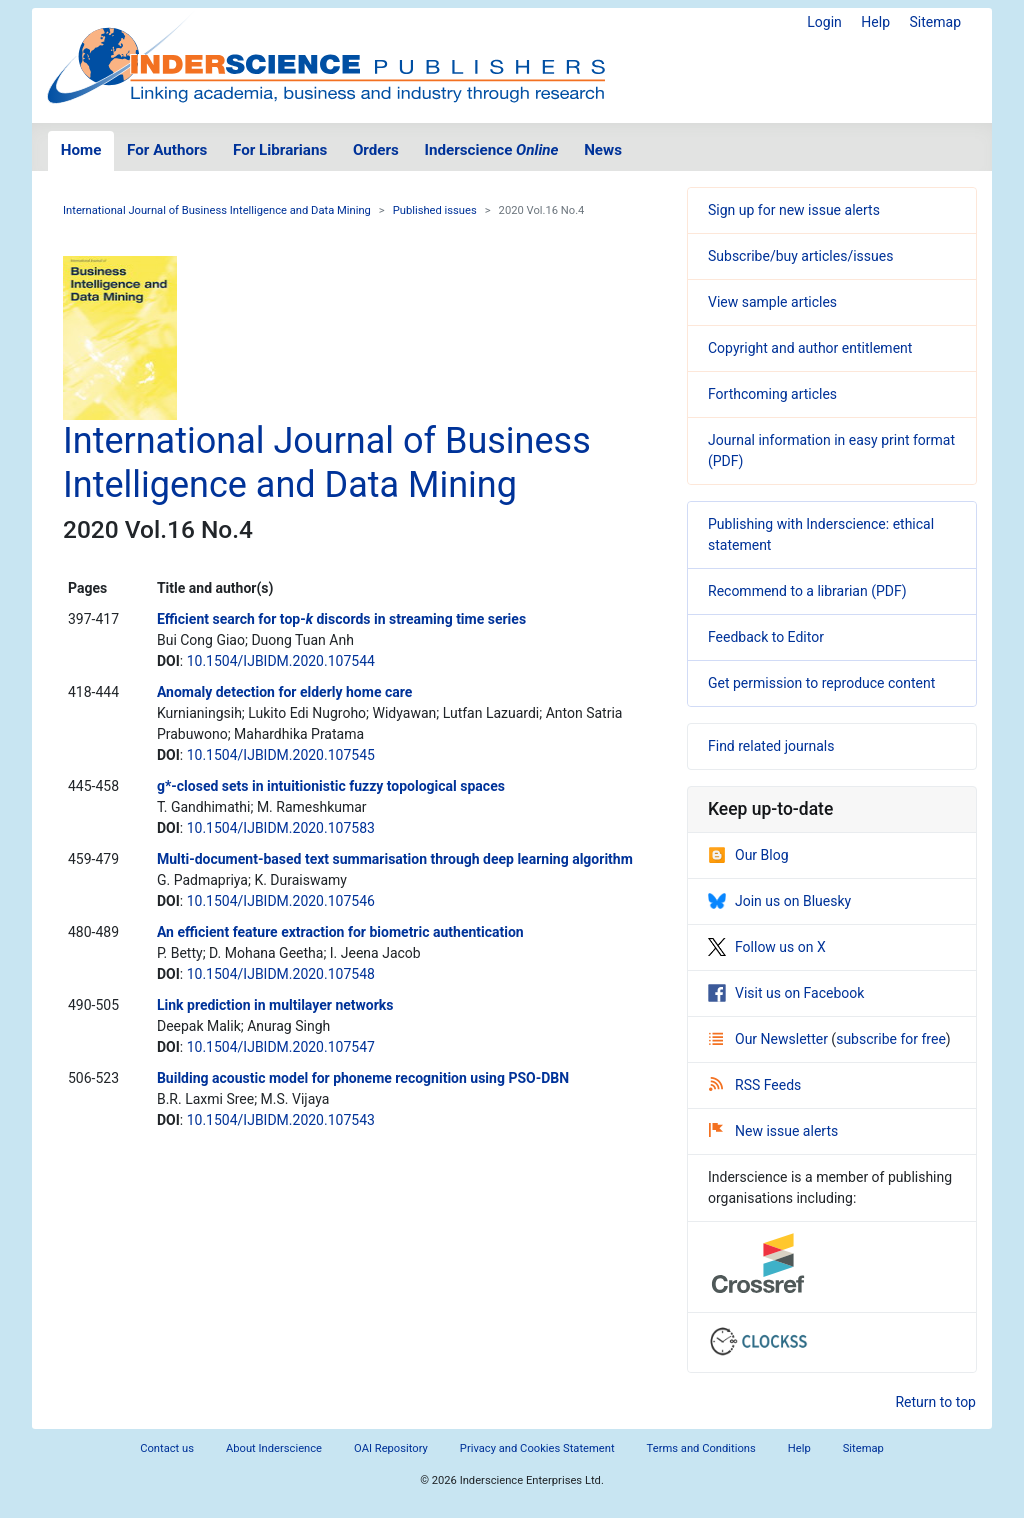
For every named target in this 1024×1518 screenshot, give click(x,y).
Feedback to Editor (766, 637)
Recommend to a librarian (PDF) (807, 591)
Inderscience (492, 150)
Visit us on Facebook (786, 993)
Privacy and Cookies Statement (537, 1448)
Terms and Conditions (701, 1448)
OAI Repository (391, 1448)
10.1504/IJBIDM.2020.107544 (281, 661)
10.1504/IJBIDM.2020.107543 (281, 1120)
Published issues (435, 210)
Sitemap (935, 22)
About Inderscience (274, 1448)
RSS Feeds (755, 1085)
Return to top (935, 1402)
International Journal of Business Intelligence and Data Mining (217, 210)
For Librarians (280, 150)
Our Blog (748, 855)
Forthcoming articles (772, 394)
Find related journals (771, 746)
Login (824, 22)
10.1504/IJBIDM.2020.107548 (281, 974)
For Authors (167, 150)
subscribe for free (891, 1039)
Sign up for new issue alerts (794, 210)
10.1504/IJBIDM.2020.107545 (281, 755)
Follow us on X (767, 947)
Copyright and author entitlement (810, 348)
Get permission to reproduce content (821, 683)
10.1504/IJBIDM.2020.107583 (281, 828)
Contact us (167, 1448)
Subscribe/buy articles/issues (800, 256)
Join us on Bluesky (779, 901)
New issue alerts (773, 1131)
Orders (376, 150)
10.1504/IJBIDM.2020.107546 (281, 901)
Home (81, 150)
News (603, 150)
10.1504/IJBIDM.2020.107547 (281, 1047)
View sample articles (772, 302)
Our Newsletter (770, 1039)
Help (875, 22)
